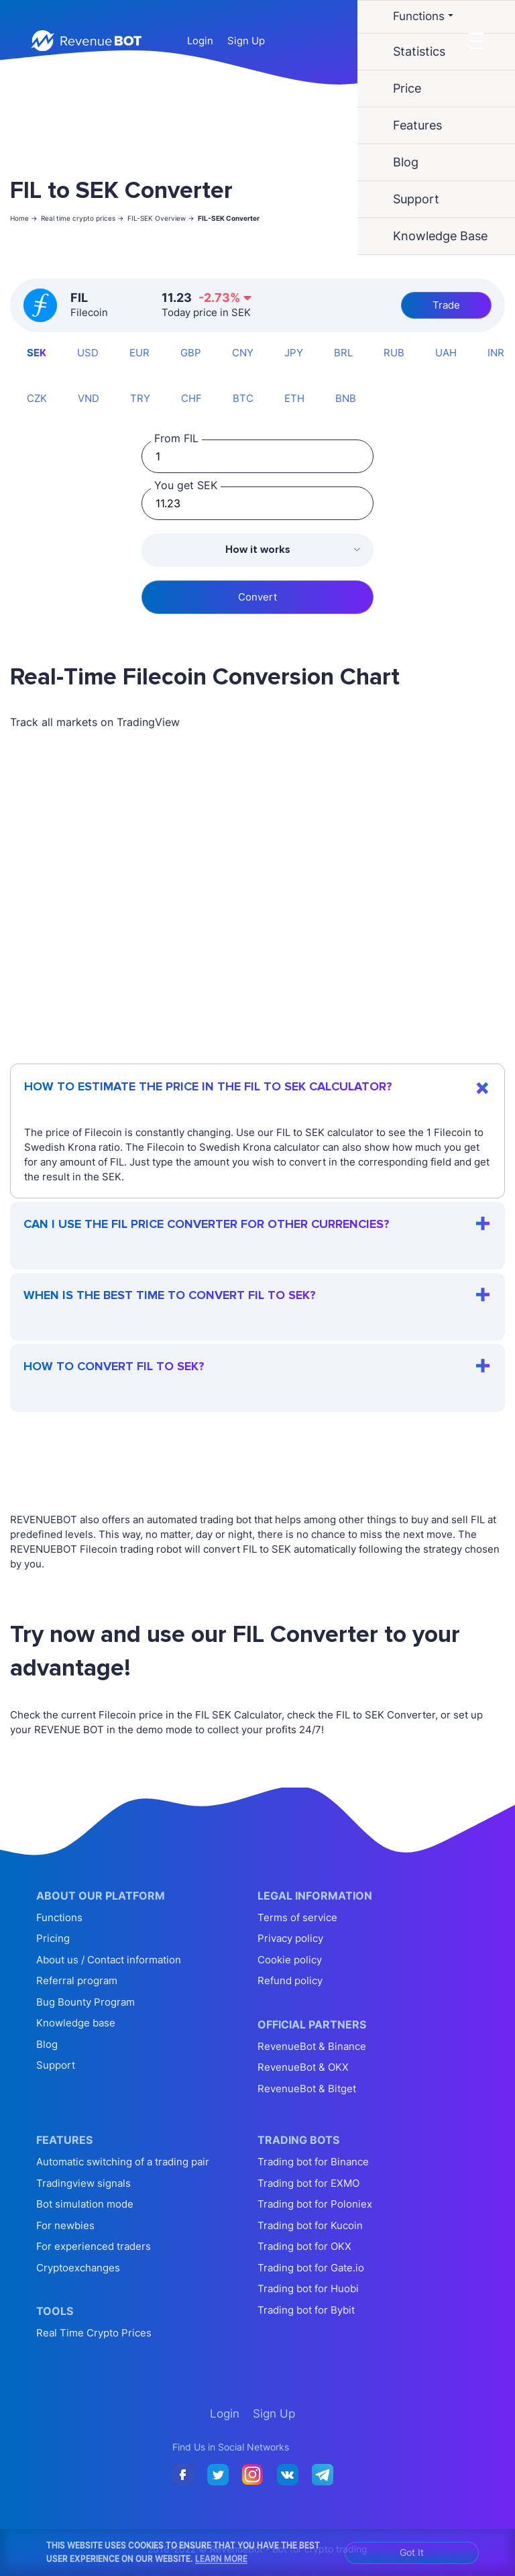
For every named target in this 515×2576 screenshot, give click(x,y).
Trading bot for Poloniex (315, 2204)
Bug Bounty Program (85, 2002)
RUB (394, 352)
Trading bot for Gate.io (311, 2267)
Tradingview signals (83, 2183)
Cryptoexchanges (78, 2267)
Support (55, 2065)
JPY (293, 352)
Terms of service (297, 1917)
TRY (140, 398)
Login (200, 40)
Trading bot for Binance (313, 2161)
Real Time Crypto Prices (94, 2332)
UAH (446, 352)
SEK (36, 352)
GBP (190, 352)
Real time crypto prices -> (82, 218)
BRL (343, 352)
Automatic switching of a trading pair (122, 2161)
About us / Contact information (108, 1959)
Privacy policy (290, 1938)
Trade (446, 305)
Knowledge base (75, 2022)
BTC (243, 398)
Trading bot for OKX (304, 2246)
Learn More (221, 2559)
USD (88, 352)
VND (88, 398)
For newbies (65, 2225)
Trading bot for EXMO (308, 2183)
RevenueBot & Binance (312, 2046)
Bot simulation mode (84, 2204)
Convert (257, 596)
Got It (412, 2552)
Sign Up (246, 40)
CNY (242, 352)
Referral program (76, 1980)
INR (496, 352)
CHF (191, 398)
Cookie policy (290, 1959)
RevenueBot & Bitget (307, 2088)
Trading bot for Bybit (306, 2310)
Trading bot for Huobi (308, 2288)
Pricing (53, 1938)
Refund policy (290, 1980)
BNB (345, 398)
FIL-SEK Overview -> (160, 218)
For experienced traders (93, 2246)
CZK (37, 398)
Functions (59, 1917)
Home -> (24, 218)
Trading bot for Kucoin (310, 2225)
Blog (47, 2044)
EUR (139, 352)
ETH (294, 398)
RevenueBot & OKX (303, 2067)
